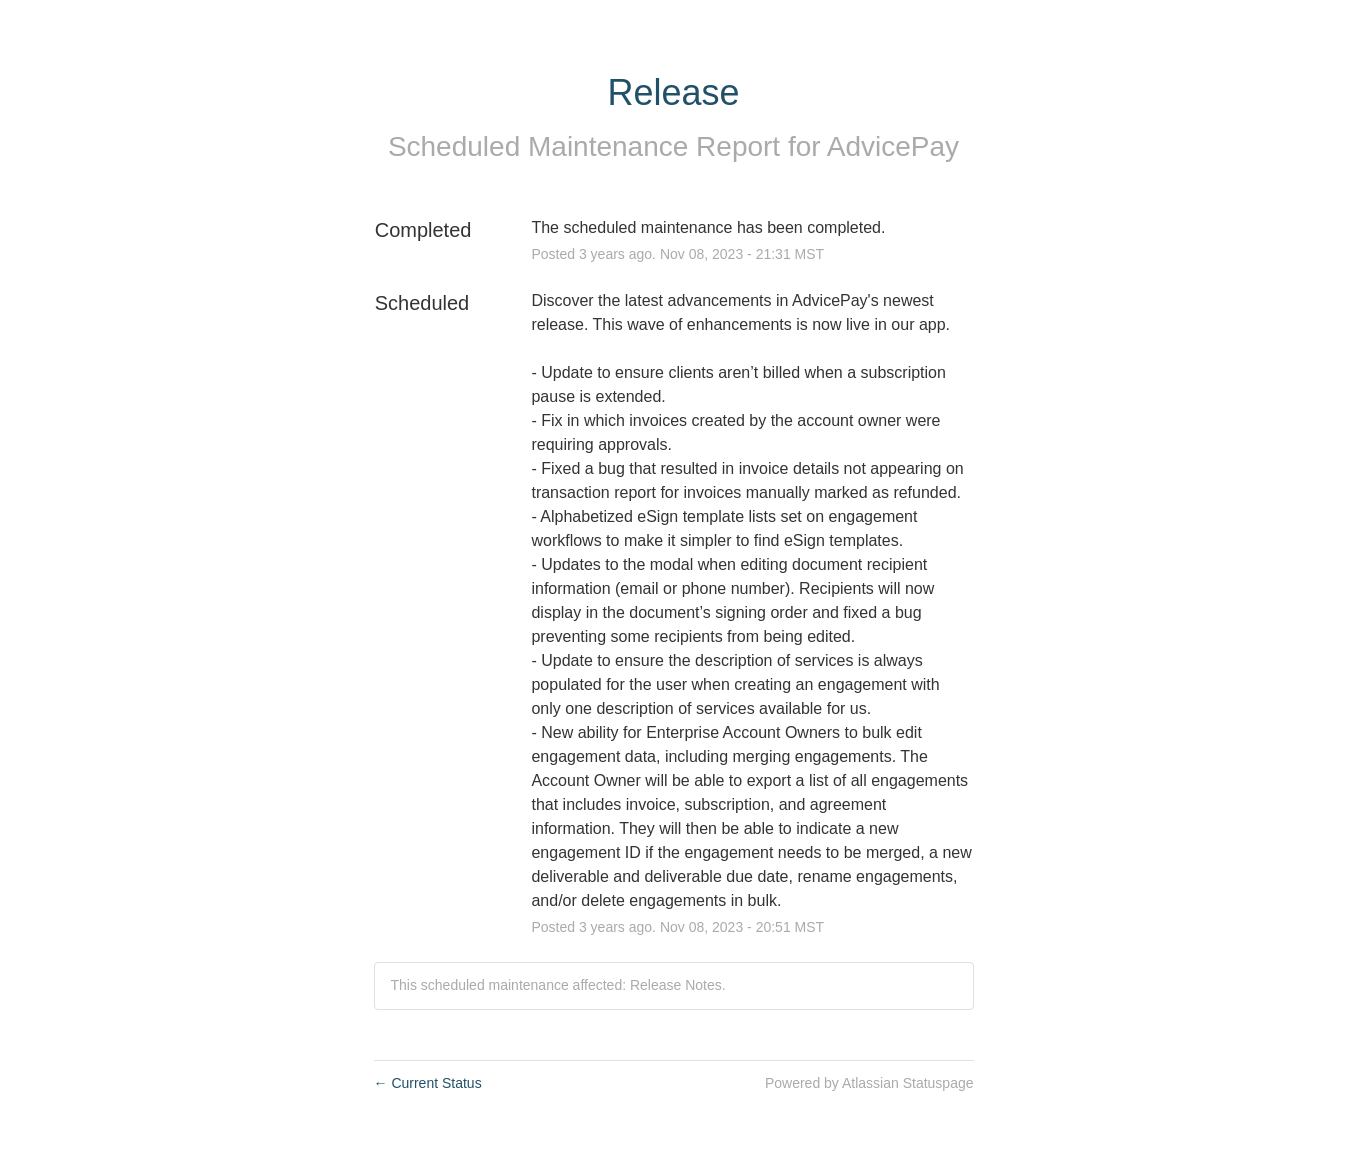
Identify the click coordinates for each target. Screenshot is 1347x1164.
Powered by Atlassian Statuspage (869, 1083)
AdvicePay (893, 146)
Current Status (428, 1083)
